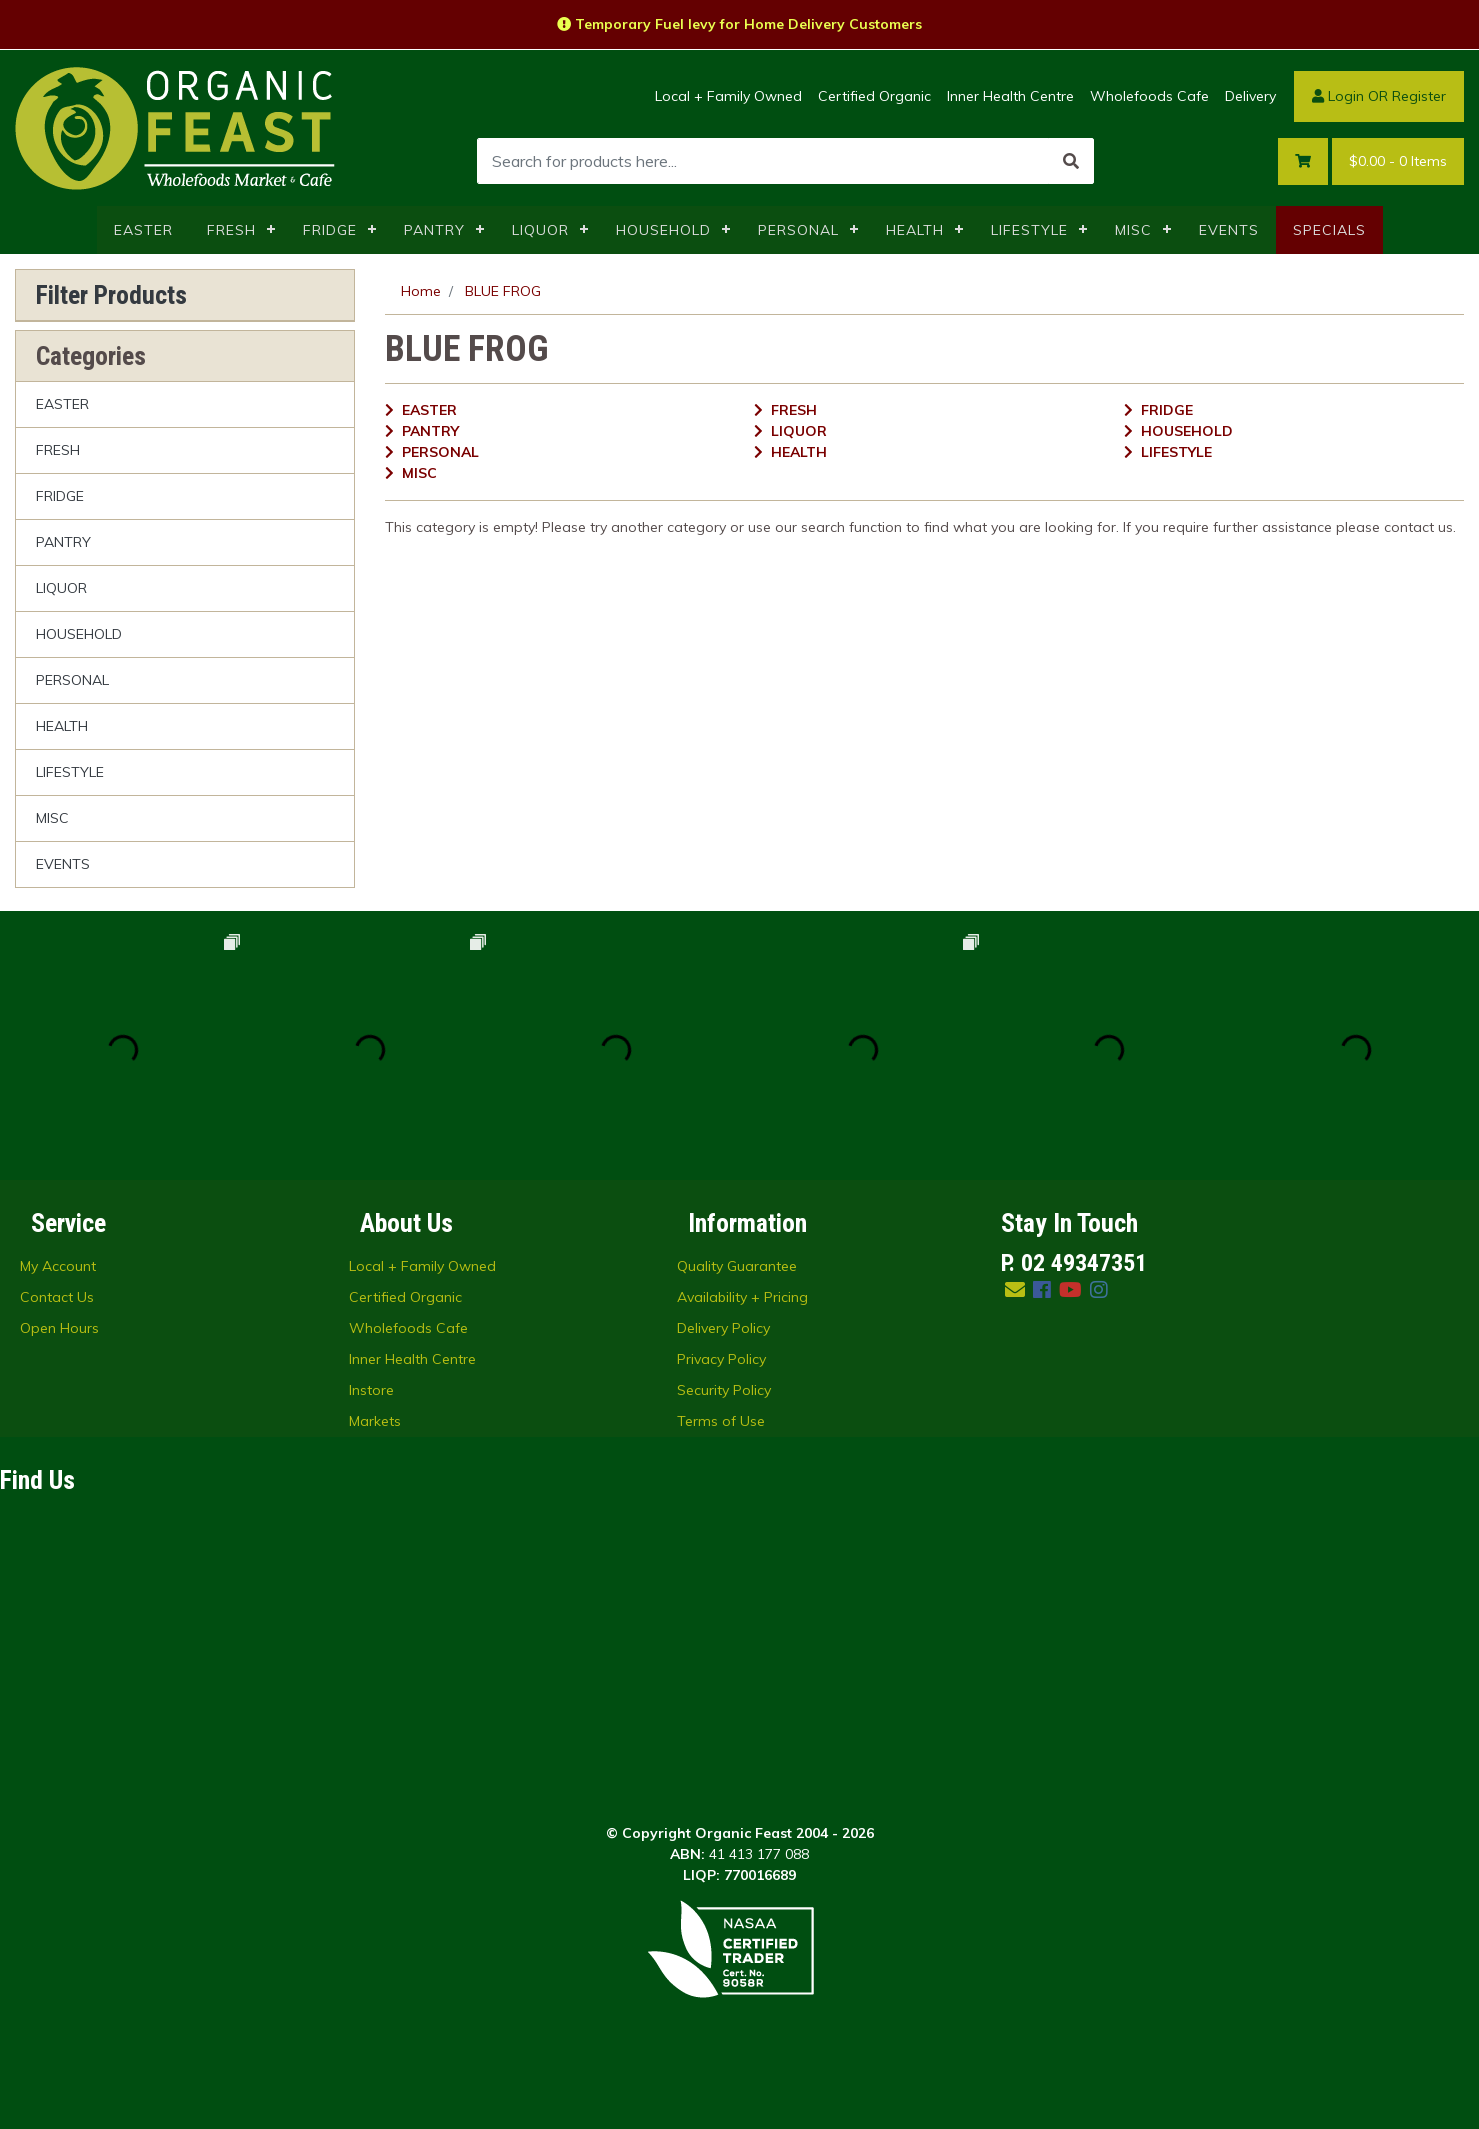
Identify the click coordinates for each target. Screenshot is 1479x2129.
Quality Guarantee (737, 1266)
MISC (1133, 230)
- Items (1398, 161)
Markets (375, 1421)
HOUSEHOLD (663, 230)
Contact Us (57, 1297)
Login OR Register (1379, 96)
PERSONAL (798, 230)
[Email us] (1015, 1289)
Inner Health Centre (1010, 96)
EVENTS (1229, 230)
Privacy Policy (721, 1359)
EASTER (143, 230)
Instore (371, 1390)
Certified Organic (874, 96)
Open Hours (59, 1328)
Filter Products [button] (111, 295)
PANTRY (434, 230)
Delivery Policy (723, 1328)
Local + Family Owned (728, 96)
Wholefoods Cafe (1149, 96)
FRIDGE (330, 230)
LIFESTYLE (1029, 230)
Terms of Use (721, 1421)
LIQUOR (540, 230)
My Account (58, 1266)
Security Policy (724, 1390)
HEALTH (915, 230)
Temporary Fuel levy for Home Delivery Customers (739, 24)
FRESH (231, 230)
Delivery (1250, 96)
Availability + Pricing (742, 1297)
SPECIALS (1329, 230)
